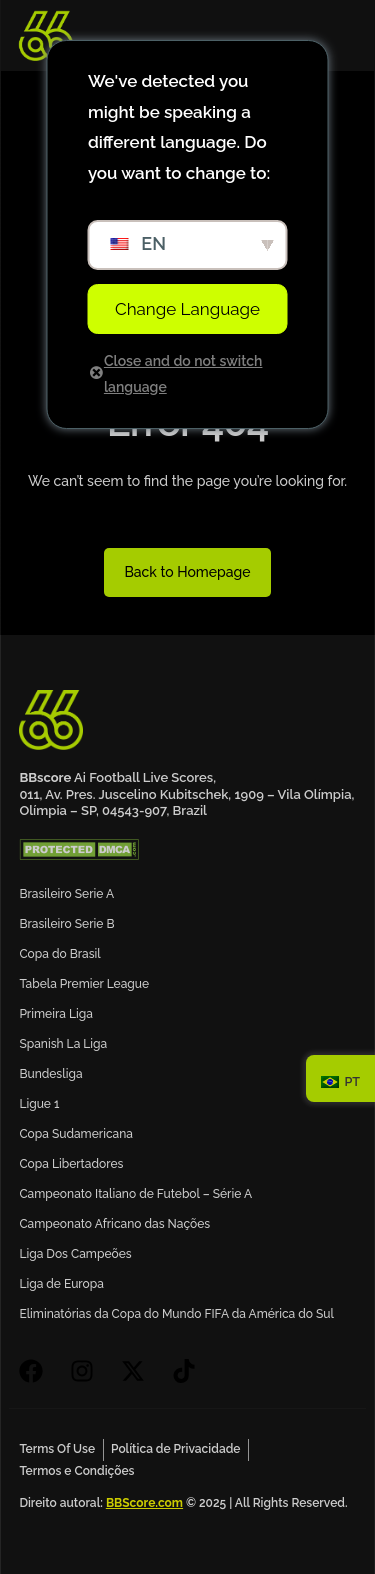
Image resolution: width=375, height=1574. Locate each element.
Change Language (187, 309)
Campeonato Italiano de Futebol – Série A (135, 1194)
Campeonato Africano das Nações (114, 1224)
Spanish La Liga (63, 1044)
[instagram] (87, 1371)
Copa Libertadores (71, 1164)
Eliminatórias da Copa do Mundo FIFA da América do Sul (176, 1314)
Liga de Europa (61, 1284)
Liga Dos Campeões (75, 1254)
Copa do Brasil (59, 954)
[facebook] (36, 1371)
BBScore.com (144, 1503)
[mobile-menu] (331, 36)
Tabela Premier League (84, 984)
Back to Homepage (187, 572)
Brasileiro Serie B (66, 924)
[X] (138, 1371)
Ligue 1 (39, 1104)
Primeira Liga (55, 1014)
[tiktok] (189, 1371)
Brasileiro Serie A (66, 894)
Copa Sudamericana (76, 1134)
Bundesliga (50, 1074)
